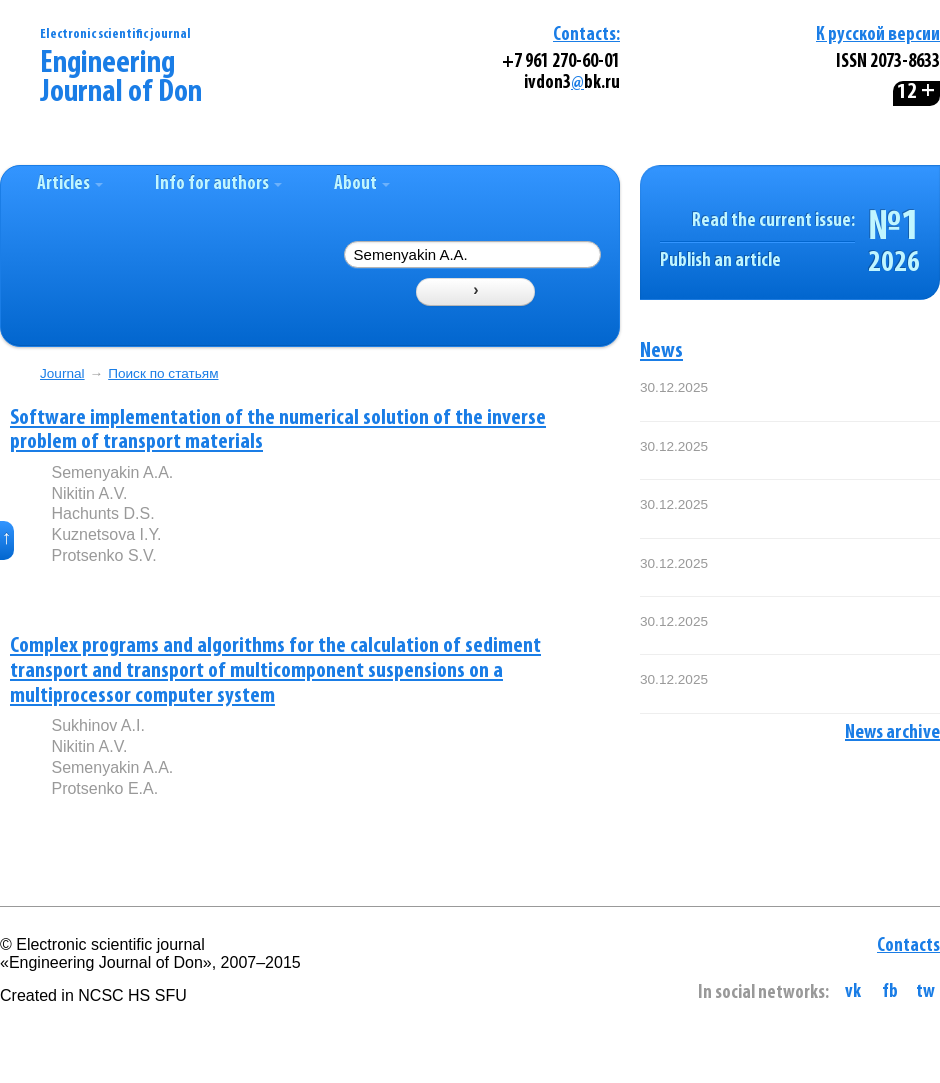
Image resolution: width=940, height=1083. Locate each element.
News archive (892, 733)
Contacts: (586, 35)
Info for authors (218, 184)
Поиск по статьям (163, 373)
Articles (70, 184)
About (362, 184)
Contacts (908, 946)
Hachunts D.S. (102, 513)
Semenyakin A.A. (112, 472)
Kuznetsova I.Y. (106, 534)
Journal (62, 373)
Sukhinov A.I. (97, 725)
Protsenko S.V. (103, 555)
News (661, 351)
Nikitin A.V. (89, 493)
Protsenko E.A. (104, 788)
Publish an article (720, 261)
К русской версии (878, 35)
